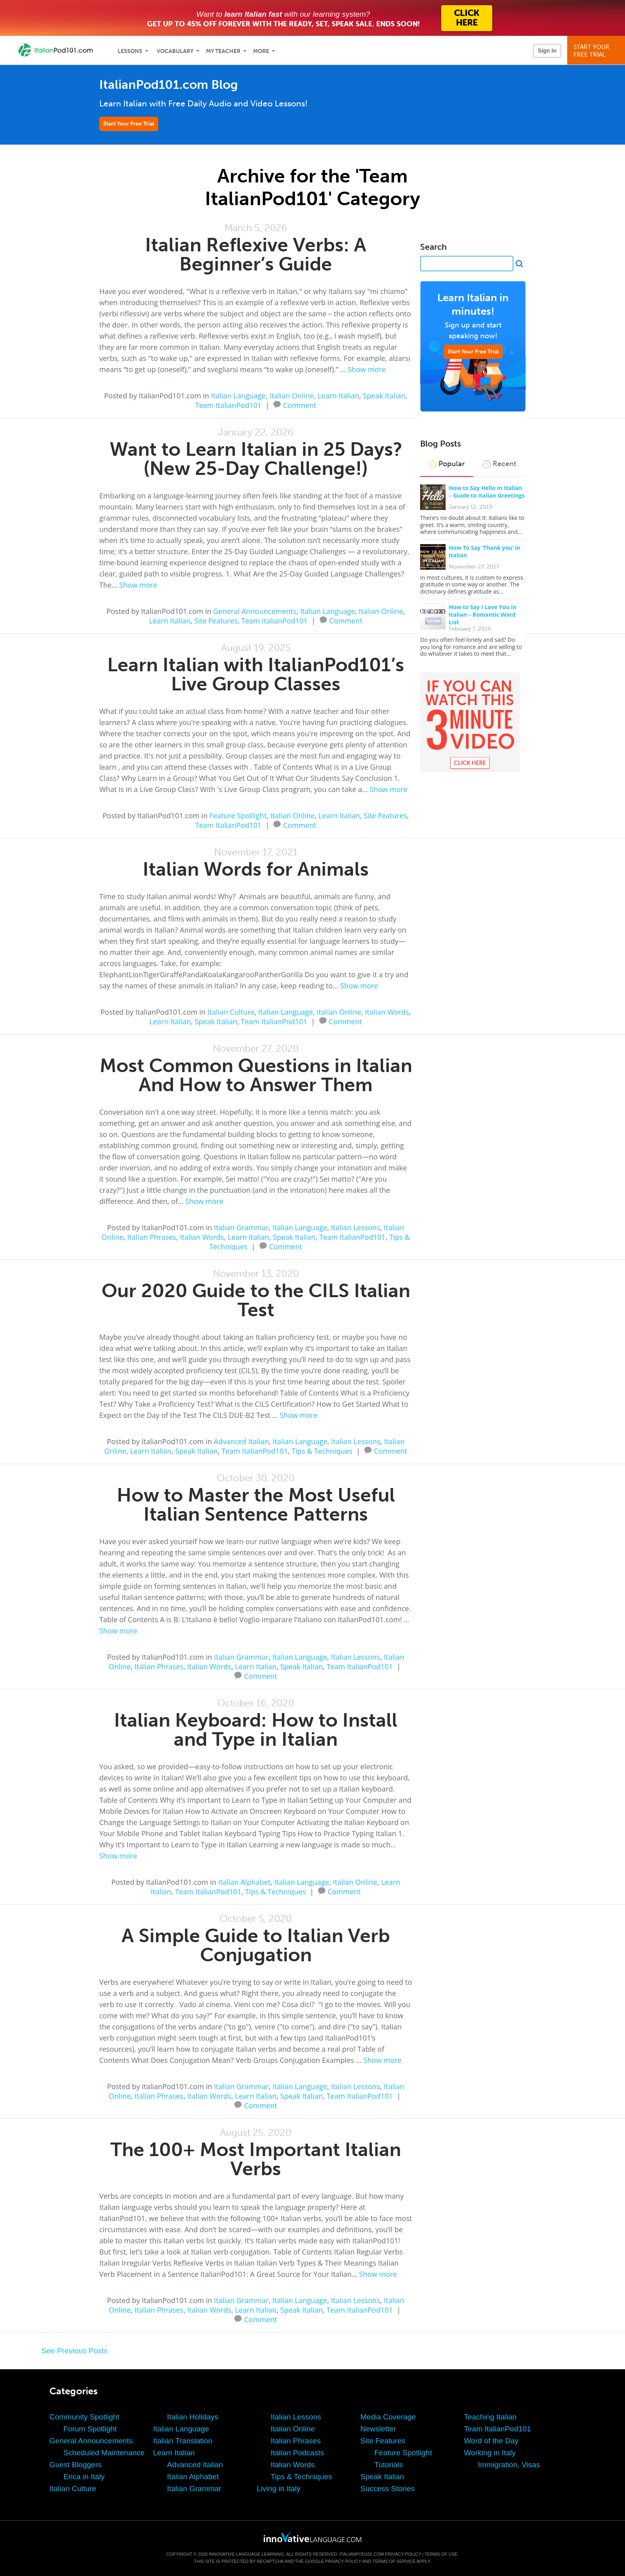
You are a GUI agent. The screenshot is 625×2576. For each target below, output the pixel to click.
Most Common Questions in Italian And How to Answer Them (256, 1075)
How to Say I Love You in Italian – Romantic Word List (483, 614)
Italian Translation (182, 2441)
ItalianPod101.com (361, 2554)
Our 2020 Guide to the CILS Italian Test (256, 1300)
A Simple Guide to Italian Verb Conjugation (256, 1945)
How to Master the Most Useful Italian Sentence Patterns (256, 1504)
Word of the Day (491, 2441)
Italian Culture (230, 1012)
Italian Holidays (192, 2417)
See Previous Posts (74, 2351)
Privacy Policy (403, 2554)
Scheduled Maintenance (104, 2453)
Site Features (216, 620)
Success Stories (387, 2488)
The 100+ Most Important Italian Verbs (255, 2159)
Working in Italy (490, 2453)
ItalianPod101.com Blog (168, 84)
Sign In (547, 50)
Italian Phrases (151, 1237)
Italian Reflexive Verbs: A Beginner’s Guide (255, 254)
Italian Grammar (241, 1227)
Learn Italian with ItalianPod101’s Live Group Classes (255, 674)
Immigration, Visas (509, 2464)
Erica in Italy (83, 2476)
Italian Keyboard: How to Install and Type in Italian (255, 1730)
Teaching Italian (490, 2417)
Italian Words (387, 1012)
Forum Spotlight (90, 2429)
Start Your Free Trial (128, 123)
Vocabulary (175, 51)
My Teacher (223, 51)
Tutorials (388, 2464)
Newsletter (378, 2429)
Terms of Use (441, 2554)
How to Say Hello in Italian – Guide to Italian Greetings (487, 491)
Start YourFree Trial (597, 50)
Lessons (130, 51)
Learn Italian (338, 395)
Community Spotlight (84, 2417)
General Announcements (255, 611)
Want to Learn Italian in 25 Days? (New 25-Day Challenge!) (256, 459)
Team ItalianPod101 (228, 405)
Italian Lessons (355, 1227)
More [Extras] (261, 51)
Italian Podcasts (297, 2453)
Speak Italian (384, 395)
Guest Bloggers (75, 2464)
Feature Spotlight (237, 815)
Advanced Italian (241, 1441)
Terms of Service (394, 2561)
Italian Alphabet (244, 1882)
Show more (366, 369)
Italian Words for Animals (256, 869)
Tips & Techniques (322, 1451)
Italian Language (238, 395)
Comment (299, 404)
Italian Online (291, 395)
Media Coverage (388, 2417)
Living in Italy (279, 2488)
